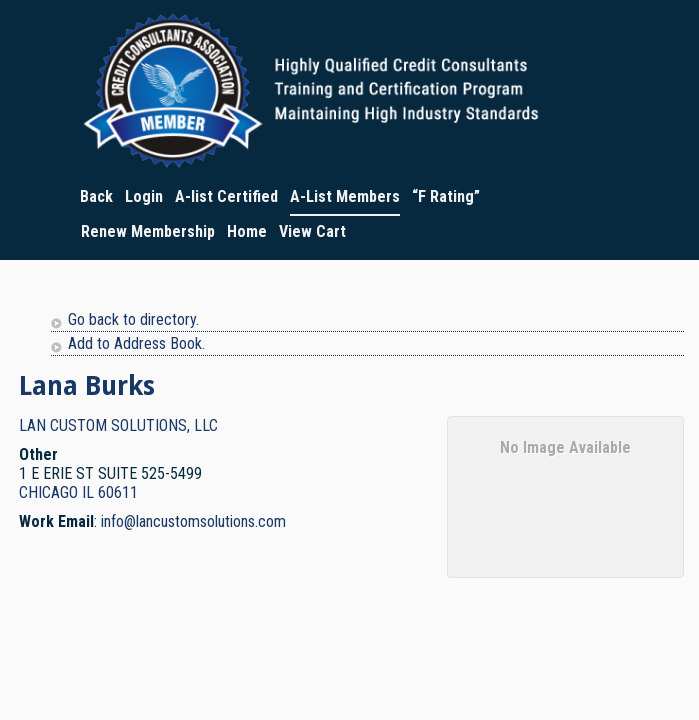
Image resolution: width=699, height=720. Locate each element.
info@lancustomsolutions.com (193, 521)
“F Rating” (446, 196)
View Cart (312, 231)
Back (96, 196)
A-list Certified (226, 196)
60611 (118, 492)
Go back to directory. (133, 319)
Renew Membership (148, 231)
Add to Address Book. (136, 343)
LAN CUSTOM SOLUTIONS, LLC (118, 425)
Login (144, 196)
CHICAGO (48, 492)
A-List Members (345, 196)
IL (88, 492)
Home (247, 231)
